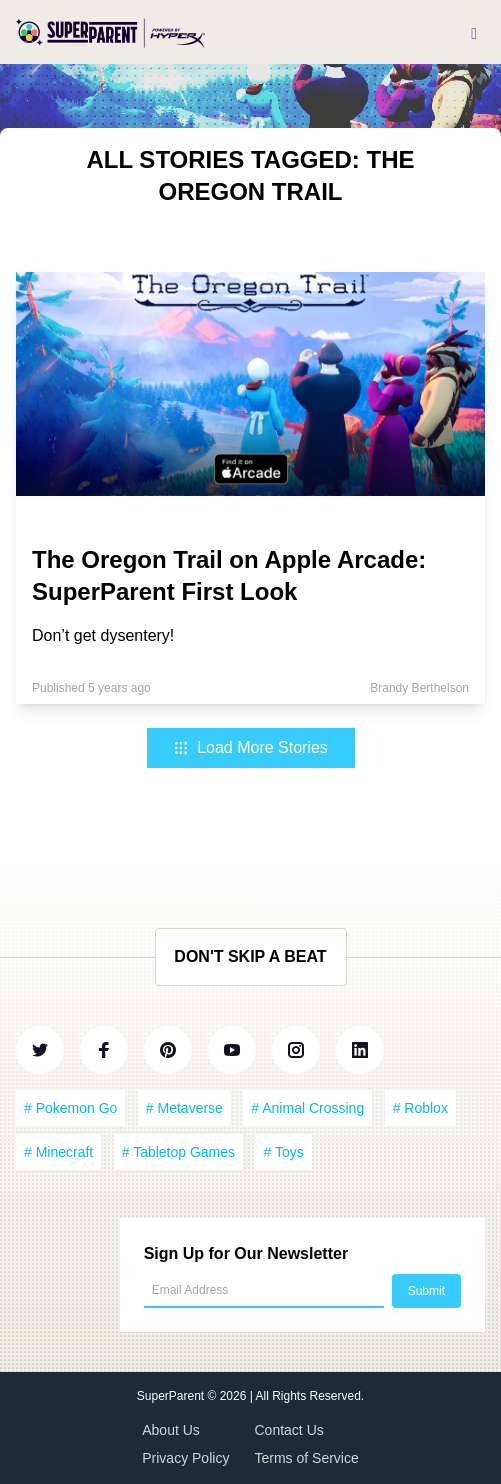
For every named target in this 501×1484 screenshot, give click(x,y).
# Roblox (420, 1108)
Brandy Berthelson (419, 688)
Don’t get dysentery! (103, 635)
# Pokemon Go (70, 1108)
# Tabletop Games (178, 1152)
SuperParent (172, 1396)
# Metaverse (184, 1108)
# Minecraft (58, 1152)
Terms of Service (307, 1458)
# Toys (284, 1152)
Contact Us (289, 1430)
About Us (171, 1430)
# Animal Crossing (307, 1108)
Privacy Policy (185, 1458)
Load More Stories (250, 747)
